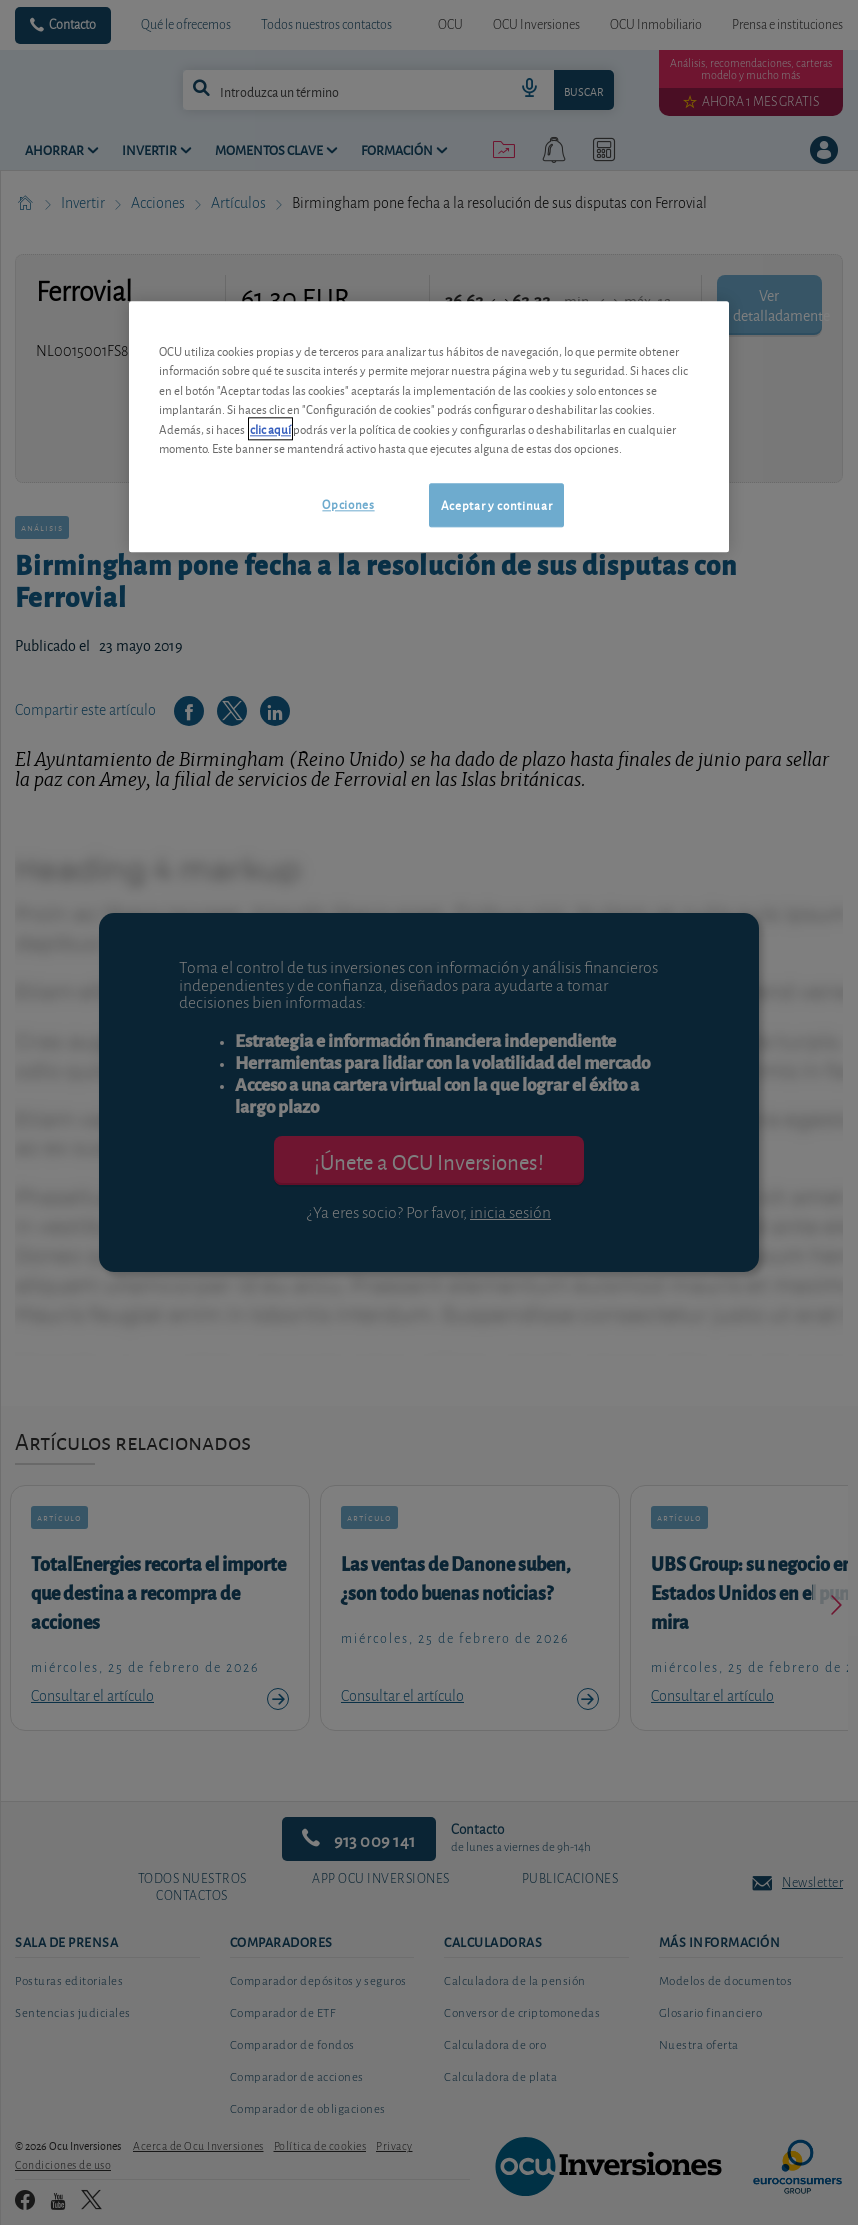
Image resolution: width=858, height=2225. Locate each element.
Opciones (348, 503)
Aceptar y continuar (496, 504)
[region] (429, 426)
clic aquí (270, 428)
